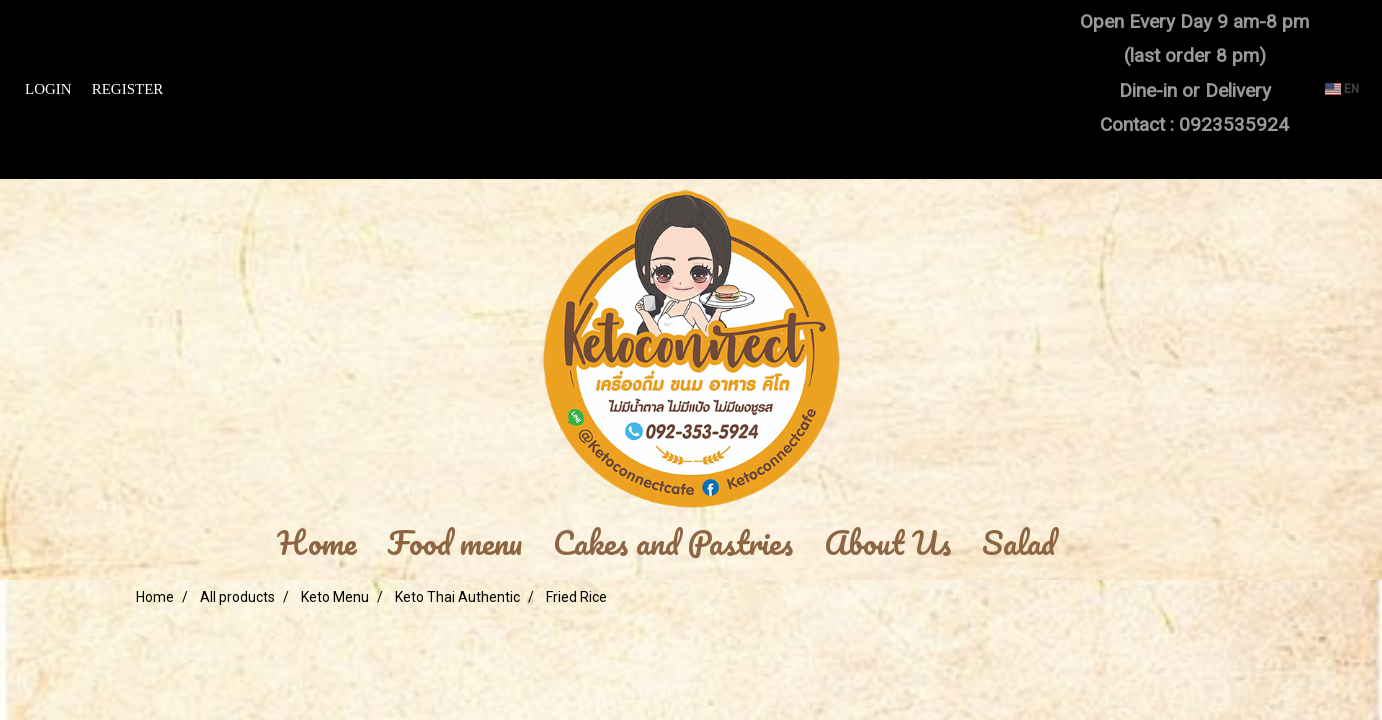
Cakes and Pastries (673, 544)
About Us (887, 544)
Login (48, 89)
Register (128, 89)
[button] (1101, 544)
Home (316, 544)
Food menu (454, 544)
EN (1342, 89)
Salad (1019, 544)
